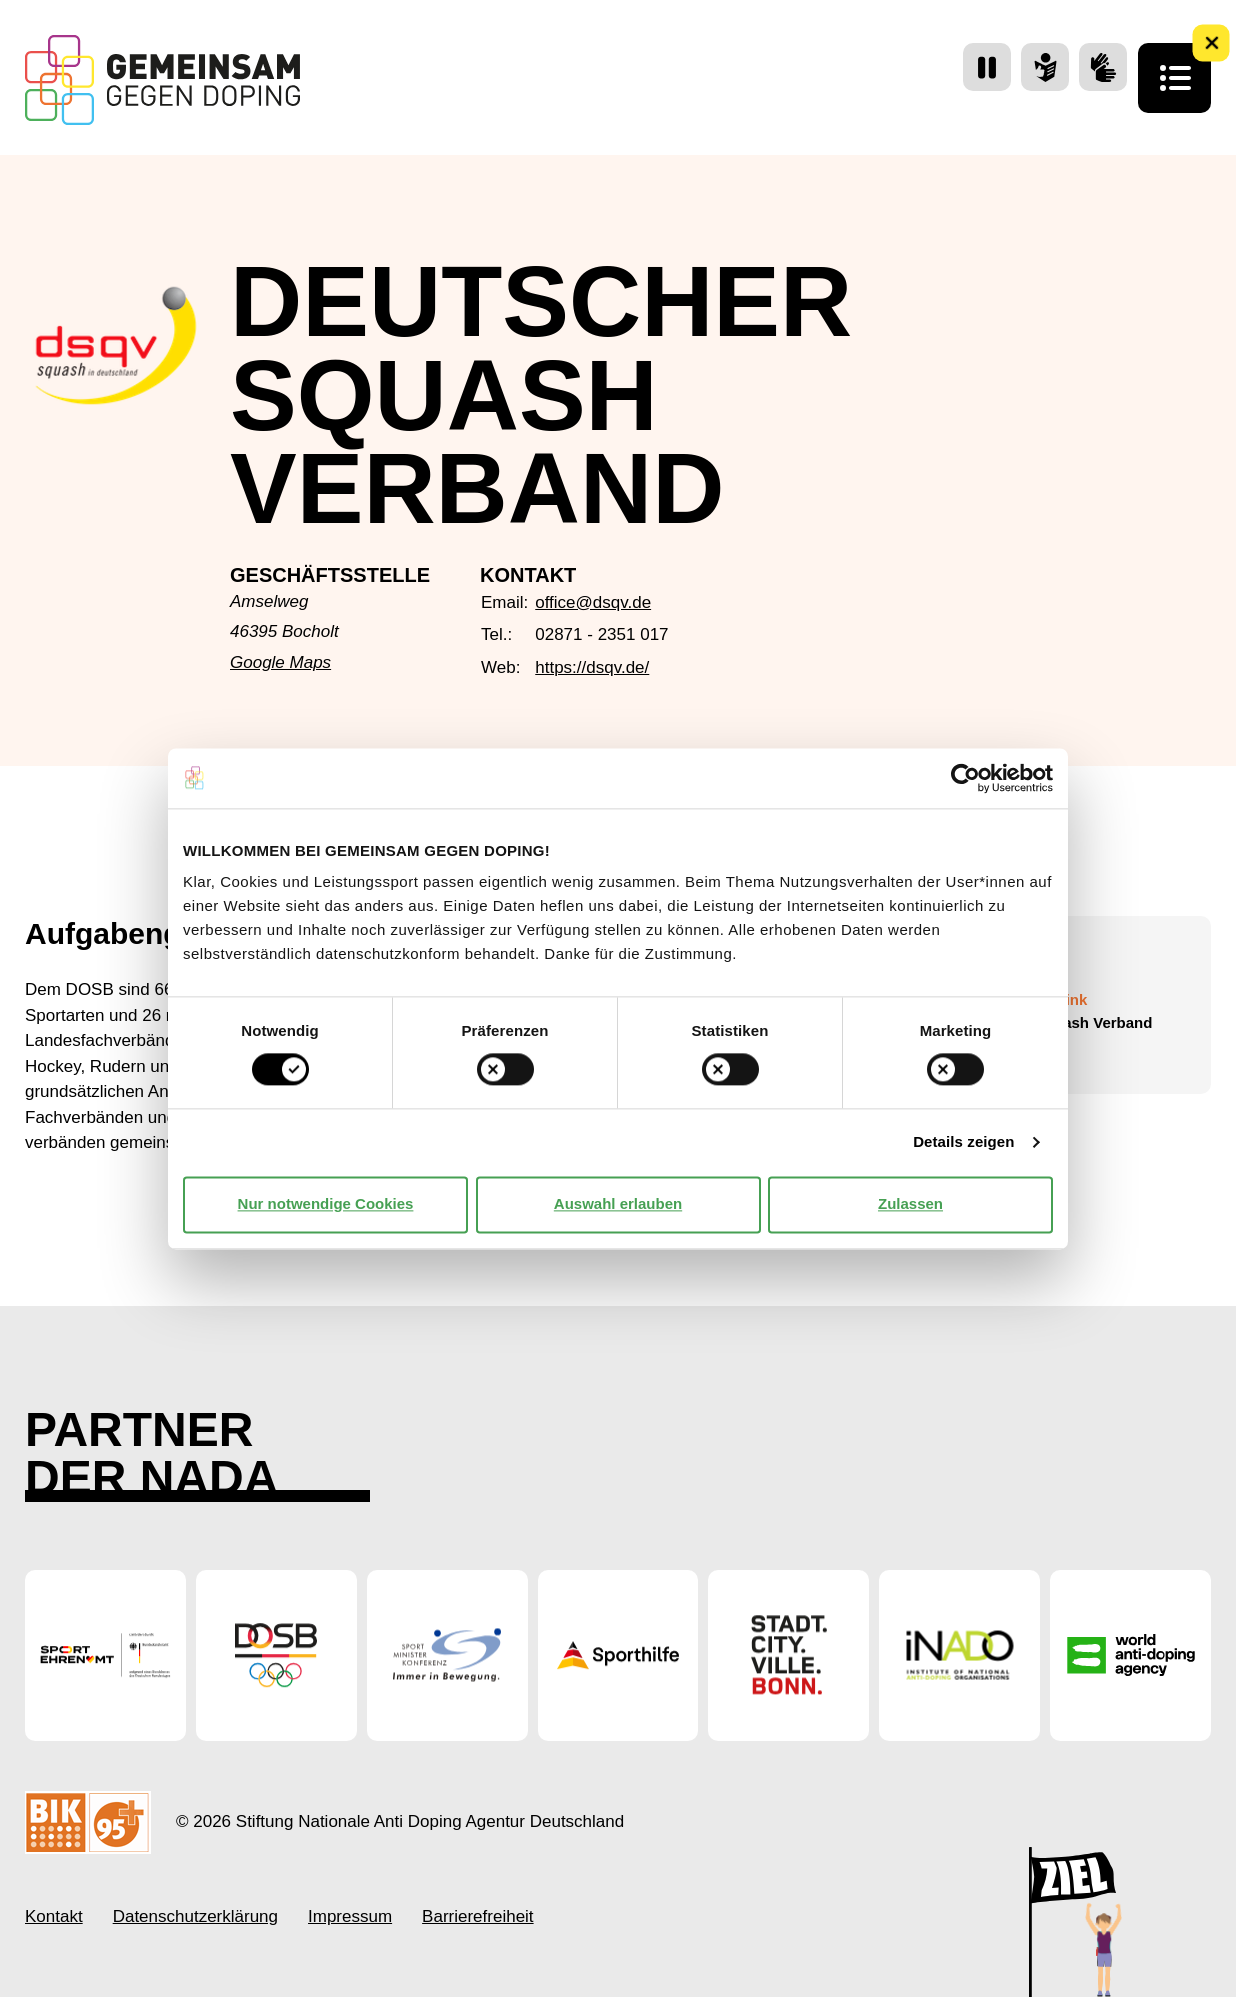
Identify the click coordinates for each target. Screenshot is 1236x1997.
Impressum (350, 1916)
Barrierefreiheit (478, 1916)
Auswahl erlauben (618, 1204)
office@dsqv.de (593, 602)
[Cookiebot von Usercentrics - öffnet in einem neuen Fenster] (965, 778)
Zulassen (910, 1204)
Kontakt (54, 1916)
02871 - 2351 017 (601, 634)
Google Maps (280, 662)
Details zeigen (963, 1142)
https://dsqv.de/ (592, 667)
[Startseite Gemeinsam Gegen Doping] (162, 80)
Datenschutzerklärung (195, 1916)
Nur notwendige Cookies (326, 1204)
